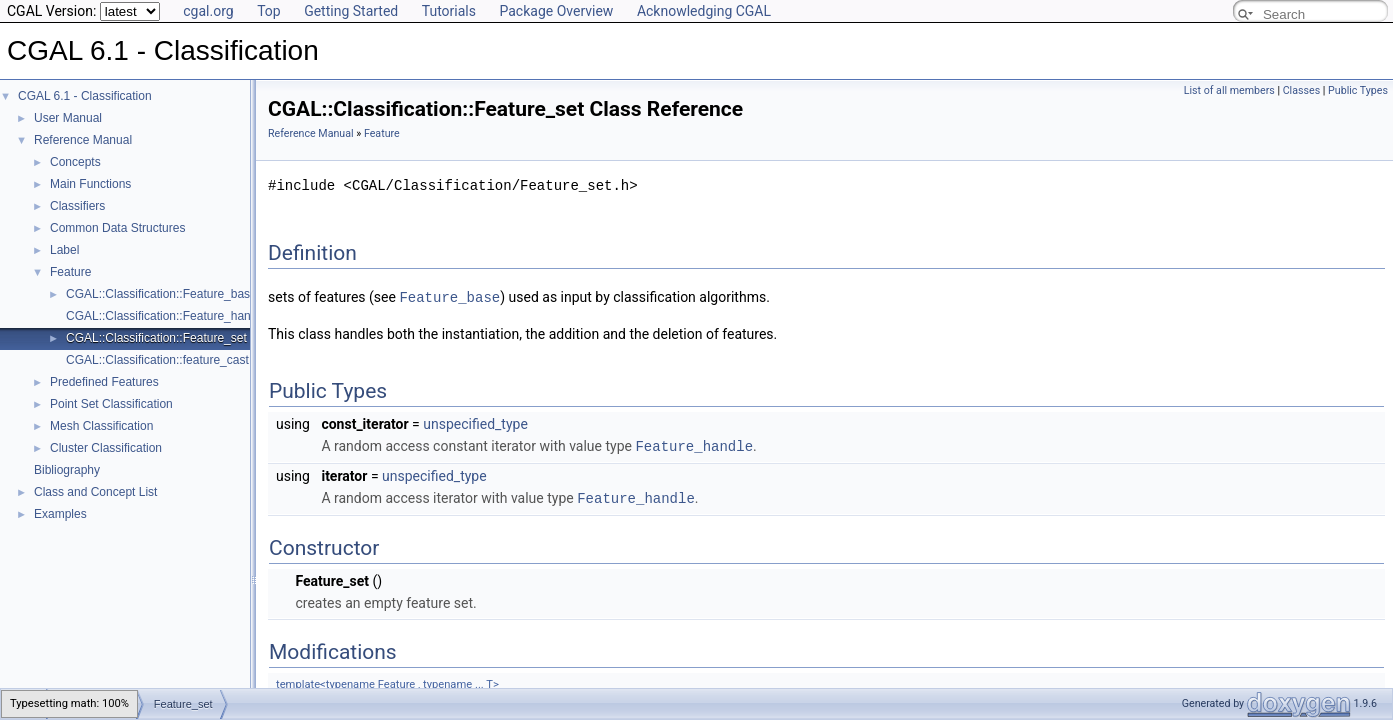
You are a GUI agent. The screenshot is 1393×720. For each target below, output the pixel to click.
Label (64, 250)
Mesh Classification (101, 426)
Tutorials (449, 11)
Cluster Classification (106, 448)
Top (269, 11)
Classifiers (77, 206)
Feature (70, 272)
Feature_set (183, 690)
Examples (60, 514)
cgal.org (208, 11)
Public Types (1358, 90)
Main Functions (90, 184)
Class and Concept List (95, 492)
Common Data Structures (117, 228)
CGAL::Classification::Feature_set (156, 338)
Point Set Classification (111, 404)
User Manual (68, 118)
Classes (1301, 90)
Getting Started (351, 11)
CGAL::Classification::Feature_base (161, 294)
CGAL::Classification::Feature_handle (166, 316)
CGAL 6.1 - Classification (85, 96)
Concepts (75, 162)
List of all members (1229, 90)
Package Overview (556, 11)
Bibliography (67, 470)
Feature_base (449, 296)
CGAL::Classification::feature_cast (157, 360)
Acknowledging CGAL (704, 11)
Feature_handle (694, 444)
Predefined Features (104, 382)
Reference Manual (83, 140)
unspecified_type (475, 423)
